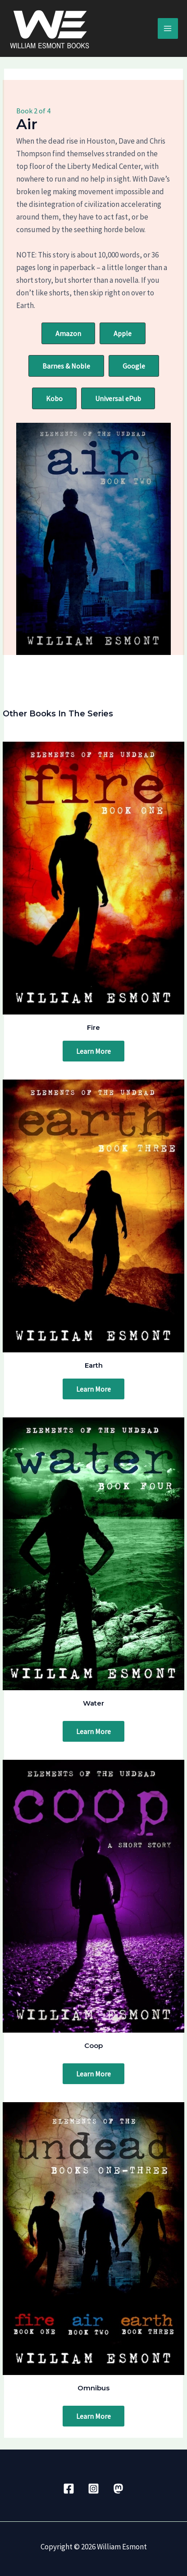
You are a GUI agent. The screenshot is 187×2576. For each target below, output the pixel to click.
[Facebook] (68, 2488)
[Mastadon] (118, 2488)
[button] (68, 333)
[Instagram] (93, 2488)
